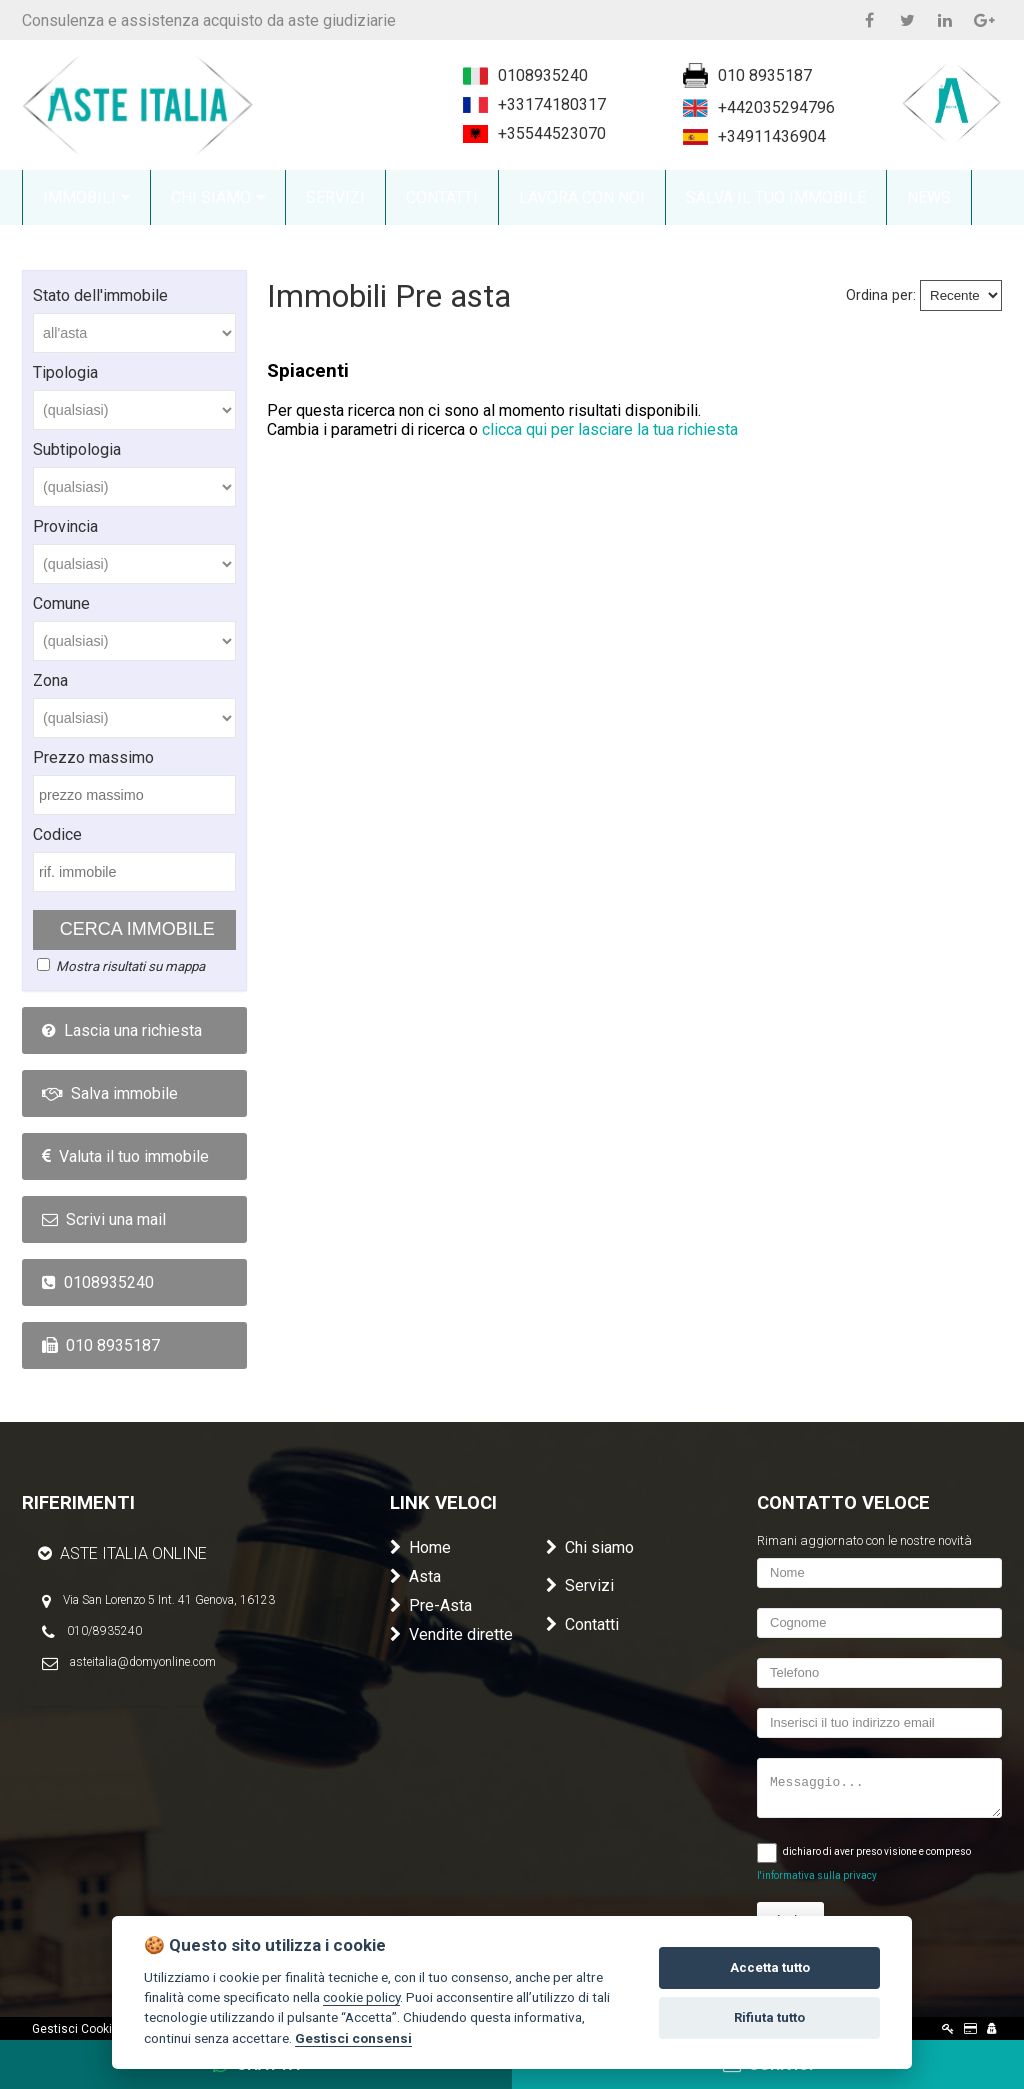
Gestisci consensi (353, 2038)
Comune (61, 603)
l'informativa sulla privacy (817, 1875)
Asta (415, 1576)
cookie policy (361, 1997)
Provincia (65, 526)
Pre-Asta (431, 1605)
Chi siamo (590, 1547)
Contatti (582, 1624)
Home (420, 1547)
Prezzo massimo (93, 757)
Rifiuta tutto (769, 2017)
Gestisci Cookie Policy (93, 2029)
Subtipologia (77, 449)
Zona (50, 680)
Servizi (580, 1585)
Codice (57, 834)
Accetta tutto (770, 1967)
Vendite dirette (451, 1634)
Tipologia (65, 372)
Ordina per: (881, 295)
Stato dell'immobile (100, 295)
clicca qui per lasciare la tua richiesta (610, 429)
